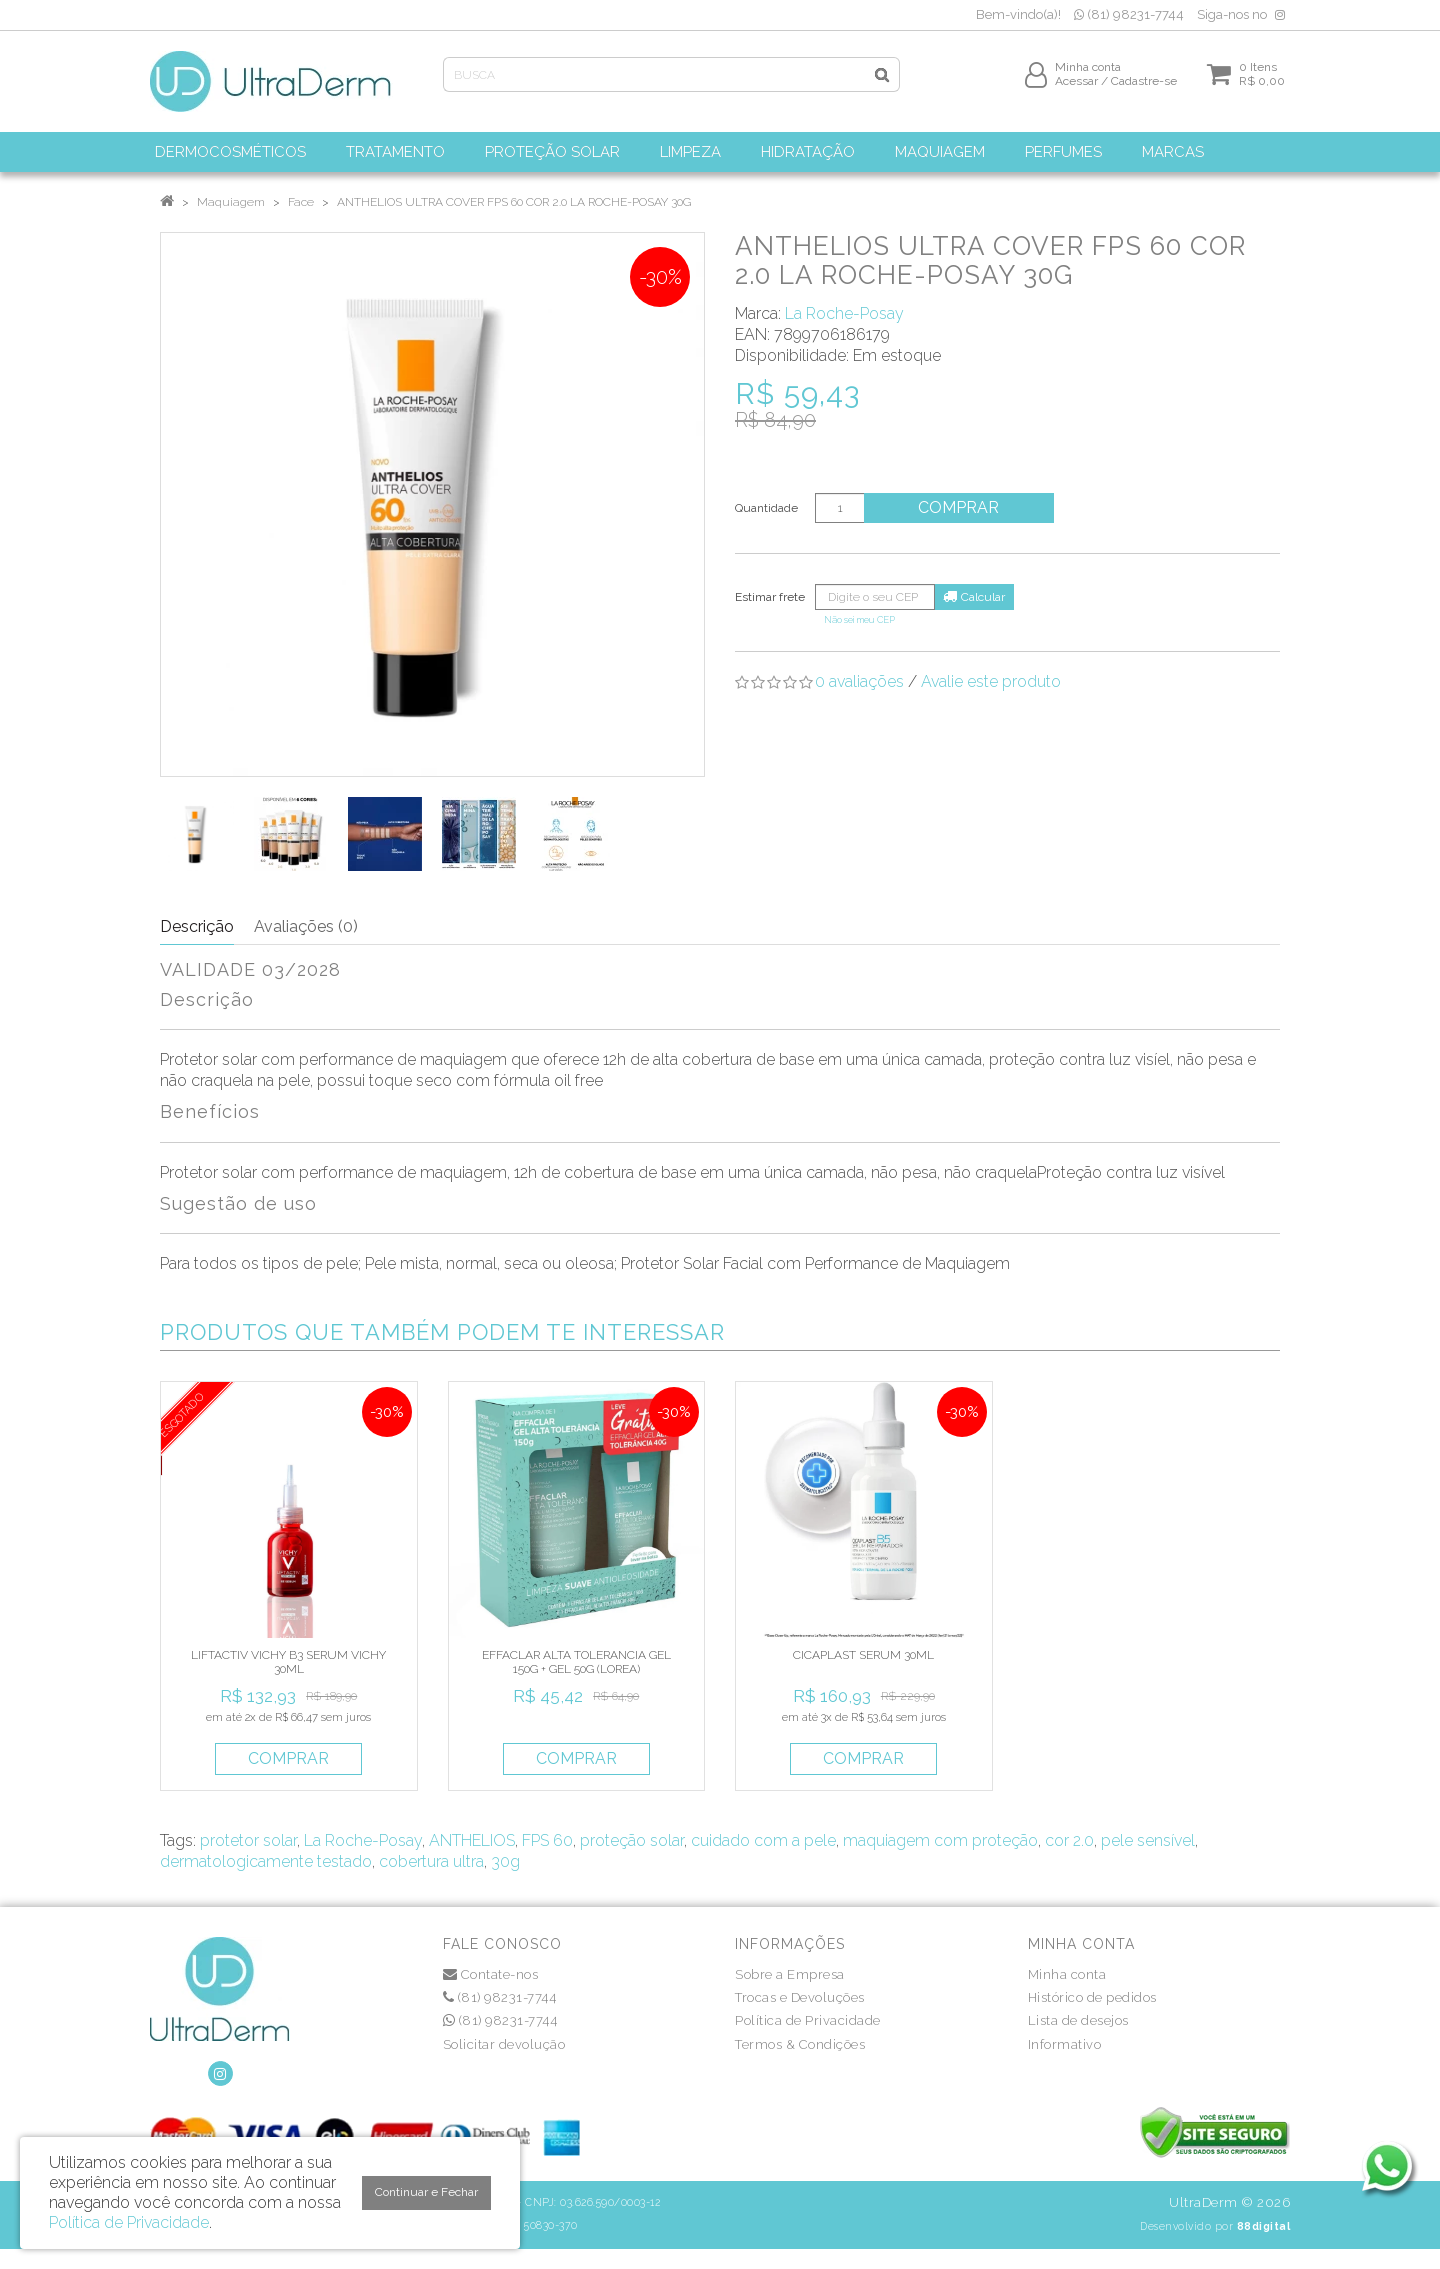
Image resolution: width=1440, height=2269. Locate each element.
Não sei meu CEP (859, 619)
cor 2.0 (1069, 1840)
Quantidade (766, 508)
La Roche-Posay (844, 313)
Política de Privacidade (808, 2020)
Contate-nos (491, 1974)
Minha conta (1067, 1974)
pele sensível (1148, 1840)
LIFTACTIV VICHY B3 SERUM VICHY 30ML (288, 1662)
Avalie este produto (991, 681)
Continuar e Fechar (426, 2192)
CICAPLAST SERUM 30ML (863, 1655)
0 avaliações (859, 681)
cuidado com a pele (763, 1840)
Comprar (964, 507)
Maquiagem (231, 202)
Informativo (1065, 2044)
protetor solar (248, 1840)
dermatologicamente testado (266, 1861)
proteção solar (632, 1840)
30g (505, 1861)
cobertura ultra (431, 1861)
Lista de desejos (1078, 2020)
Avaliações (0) (306, 926)
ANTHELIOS (472, 1840)
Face (301, 202)
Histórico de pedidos (1092, 1997)
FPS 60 (547, 1840)
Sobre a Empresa (790, 1974)
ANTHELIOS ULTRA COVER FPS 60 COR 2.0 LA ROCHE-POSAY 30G (514, 202)
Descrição (197, 926)
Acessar (1076, 87)
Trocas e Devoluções (800, 1997)
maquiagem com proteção (940, 1840)
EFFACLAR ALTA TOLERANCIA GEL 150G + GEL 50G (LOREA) (576, 1662)
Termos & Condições (800, 2044)
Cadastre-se (1144, 87)
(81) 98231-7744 (1129, 14)
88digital (1264, 2226)
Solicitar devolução (504, 2044)
